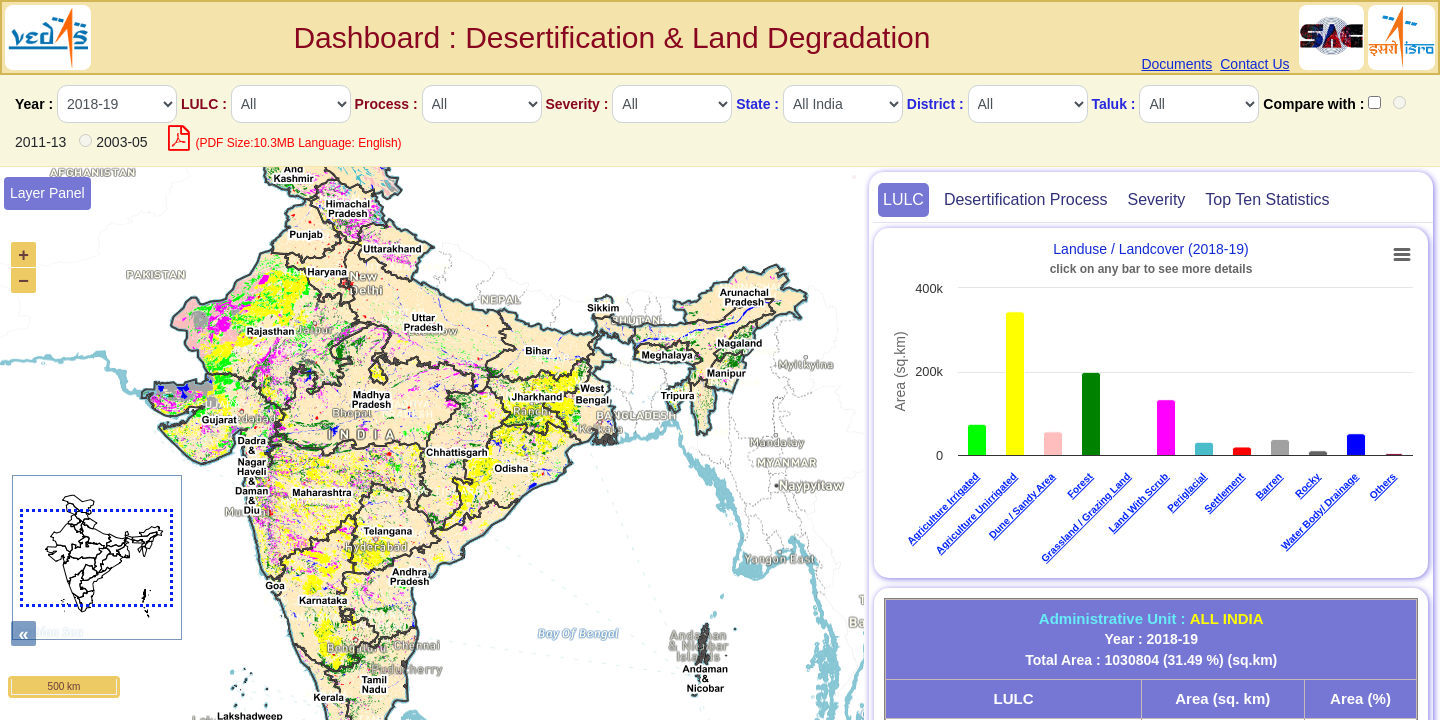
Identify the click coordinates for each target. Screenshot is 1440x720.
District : (935, 104)
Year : (34, 104)
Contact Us (1254, 64)
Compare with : (1313, 104)
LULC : (204, 104)
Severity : (576, 104)
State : (757, 104)
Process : (386, 104)
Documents (1176, 64)
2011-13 (40, 142)
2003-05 (121, 142)
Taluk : (1113, 104)
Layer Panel (47, 193)
